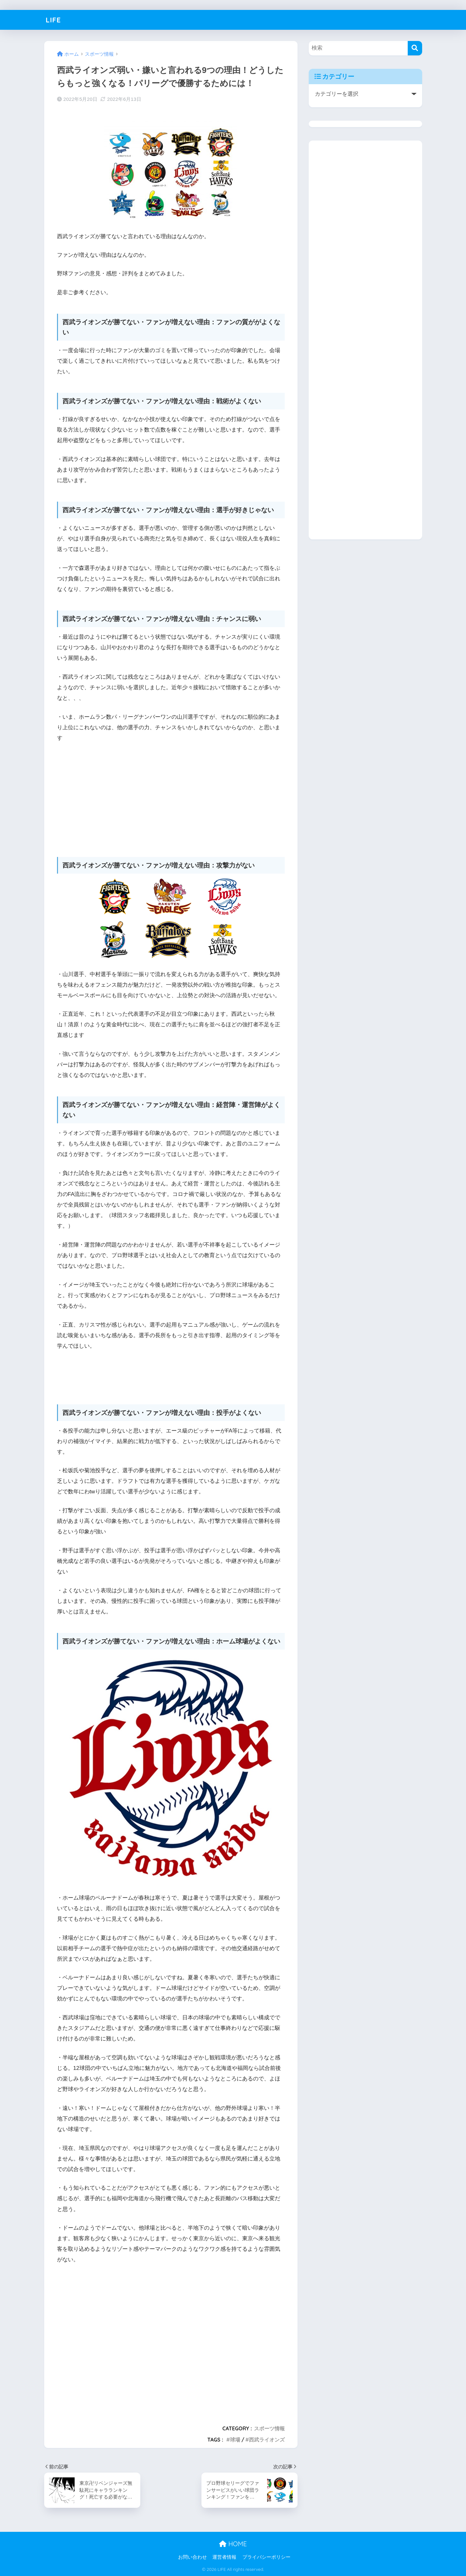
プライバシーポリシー (266, 2557)
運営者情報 (224, 2557)
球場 (235, 2439)
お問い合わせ (192, 2557)
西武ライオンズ (267, 2439)
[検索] (415, 48)
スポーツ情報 (269, 2428)
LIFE (53, 19)
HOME (233, 2544)
